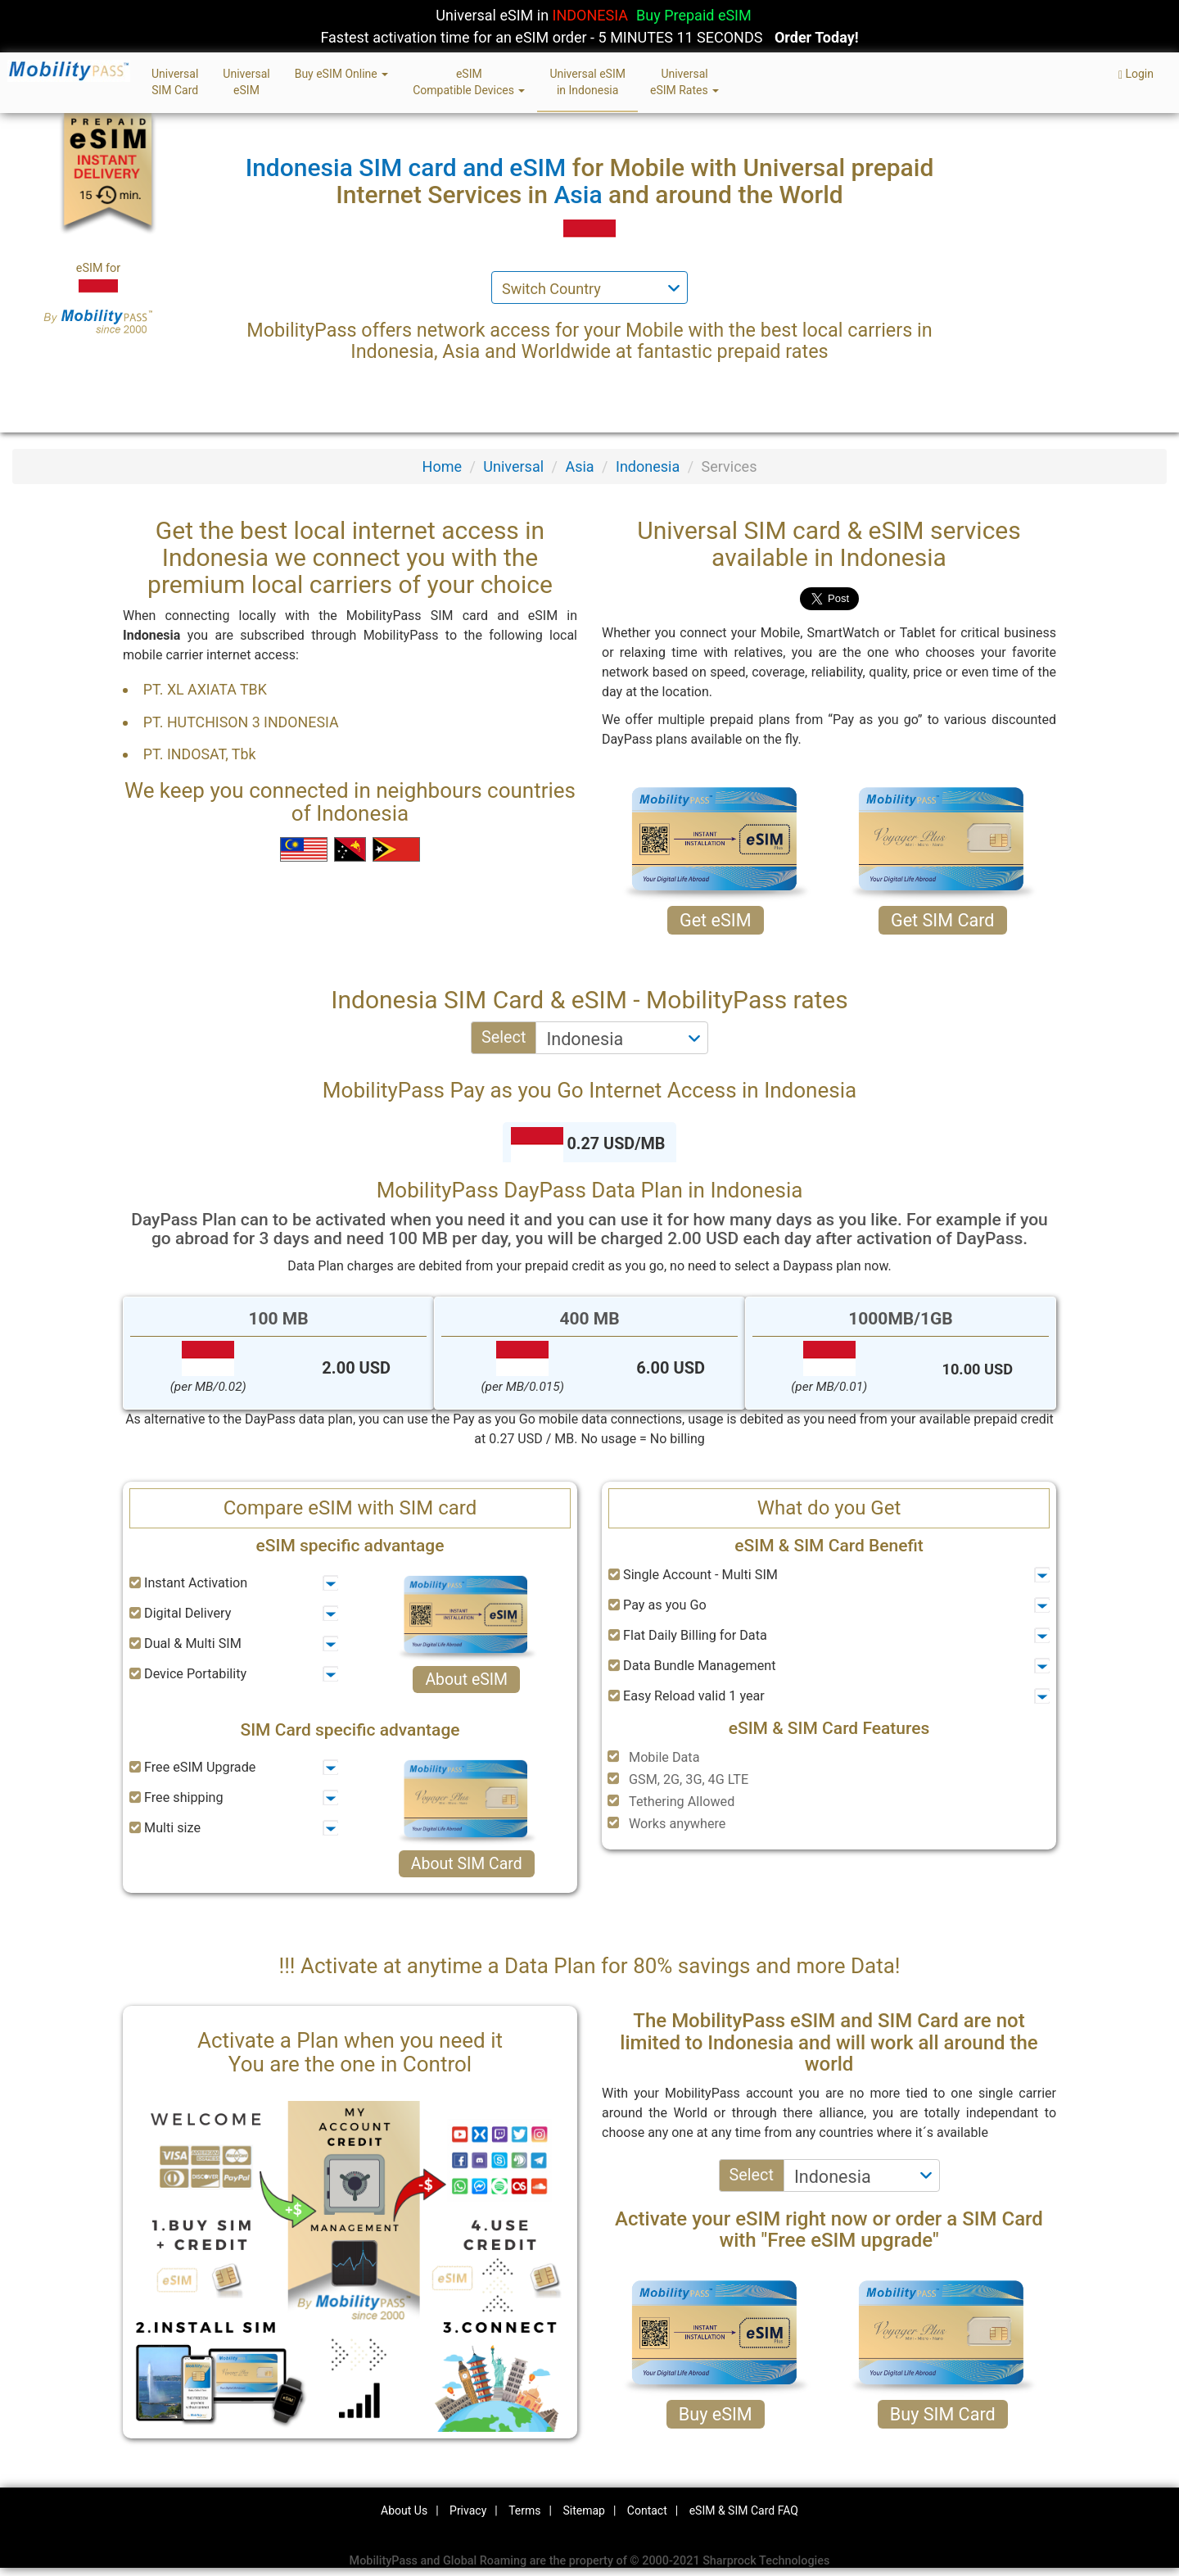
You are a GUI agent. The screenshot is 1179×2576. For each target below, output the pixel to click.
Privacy (467, 2510)
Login (1136, 74)
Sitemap (583, 2510)
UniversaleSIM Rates (684, 82)
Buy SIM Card (943, 2414)
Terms (524, 2510)
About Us (404, 2510)
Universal (513, 466)
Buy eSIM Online (342, 73)
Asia (579, 466)
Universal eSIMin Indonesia (587, 82)
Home (442, 466)
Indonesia (648, 466)
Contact (647, 2510)
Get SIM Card (943, 920)
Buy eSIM (715, 2414)
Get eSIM (716, 920)
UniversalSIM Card (174, 82)
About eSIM (466, 1679)
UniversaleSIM (246, 82)
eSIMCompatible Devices (469, 82)
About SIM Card (466, 1863)
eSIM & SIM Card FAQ (743, 2510)
